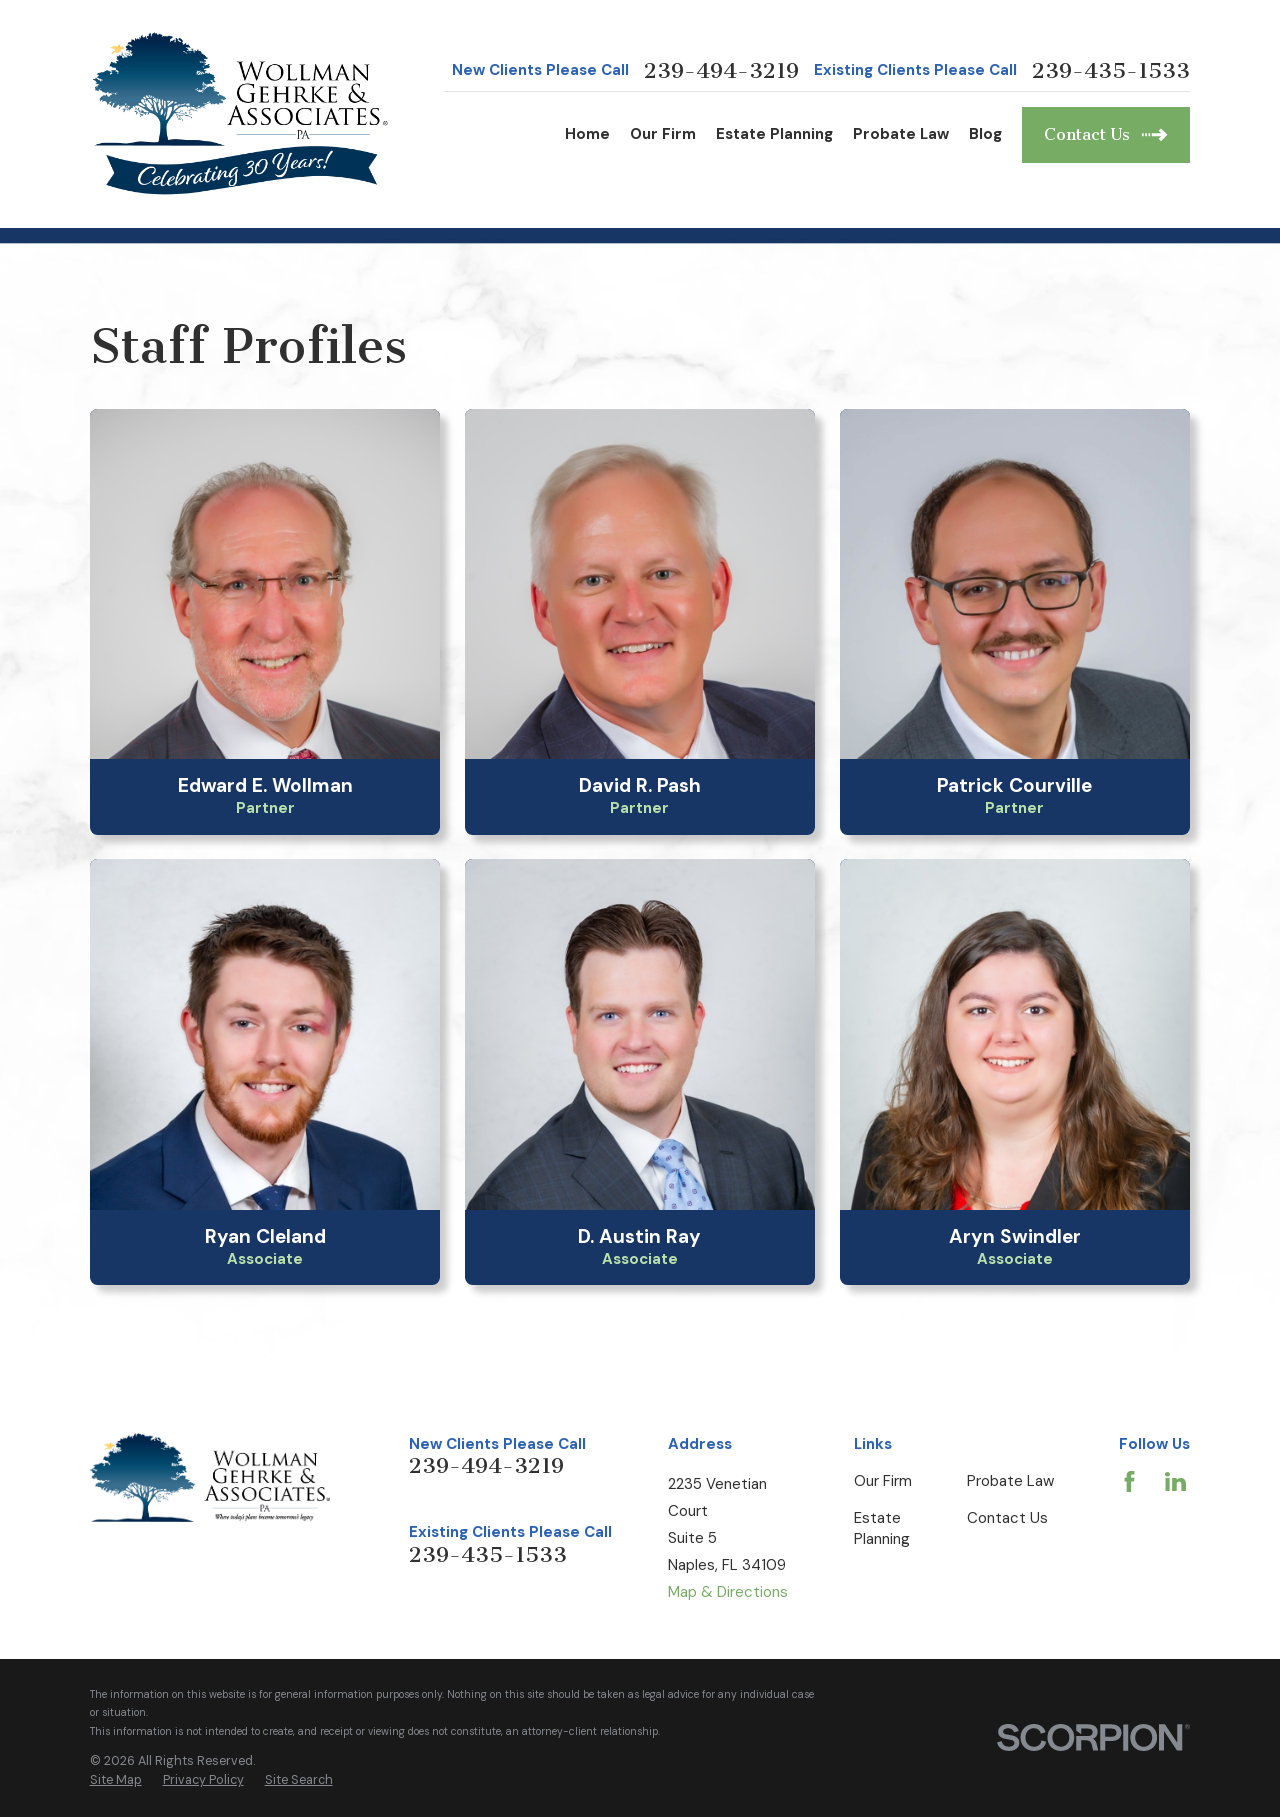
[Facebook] (1129, 1481)
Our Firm (883, 1481)
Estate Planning (882, 1528)
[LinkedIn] (1175, 1481)
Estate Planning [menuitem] (774, 134)
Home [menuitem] (587, 134)
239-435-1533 (1111, 71)
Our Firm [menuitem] (663, 134)
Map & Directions (728, 1592)
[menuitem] (116, 1781)
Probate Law (1010, 1481)
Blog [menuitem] (985, 134)
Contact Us (1007, 1518)
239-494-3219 (721, 71)
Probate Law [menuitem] (901, 134)
